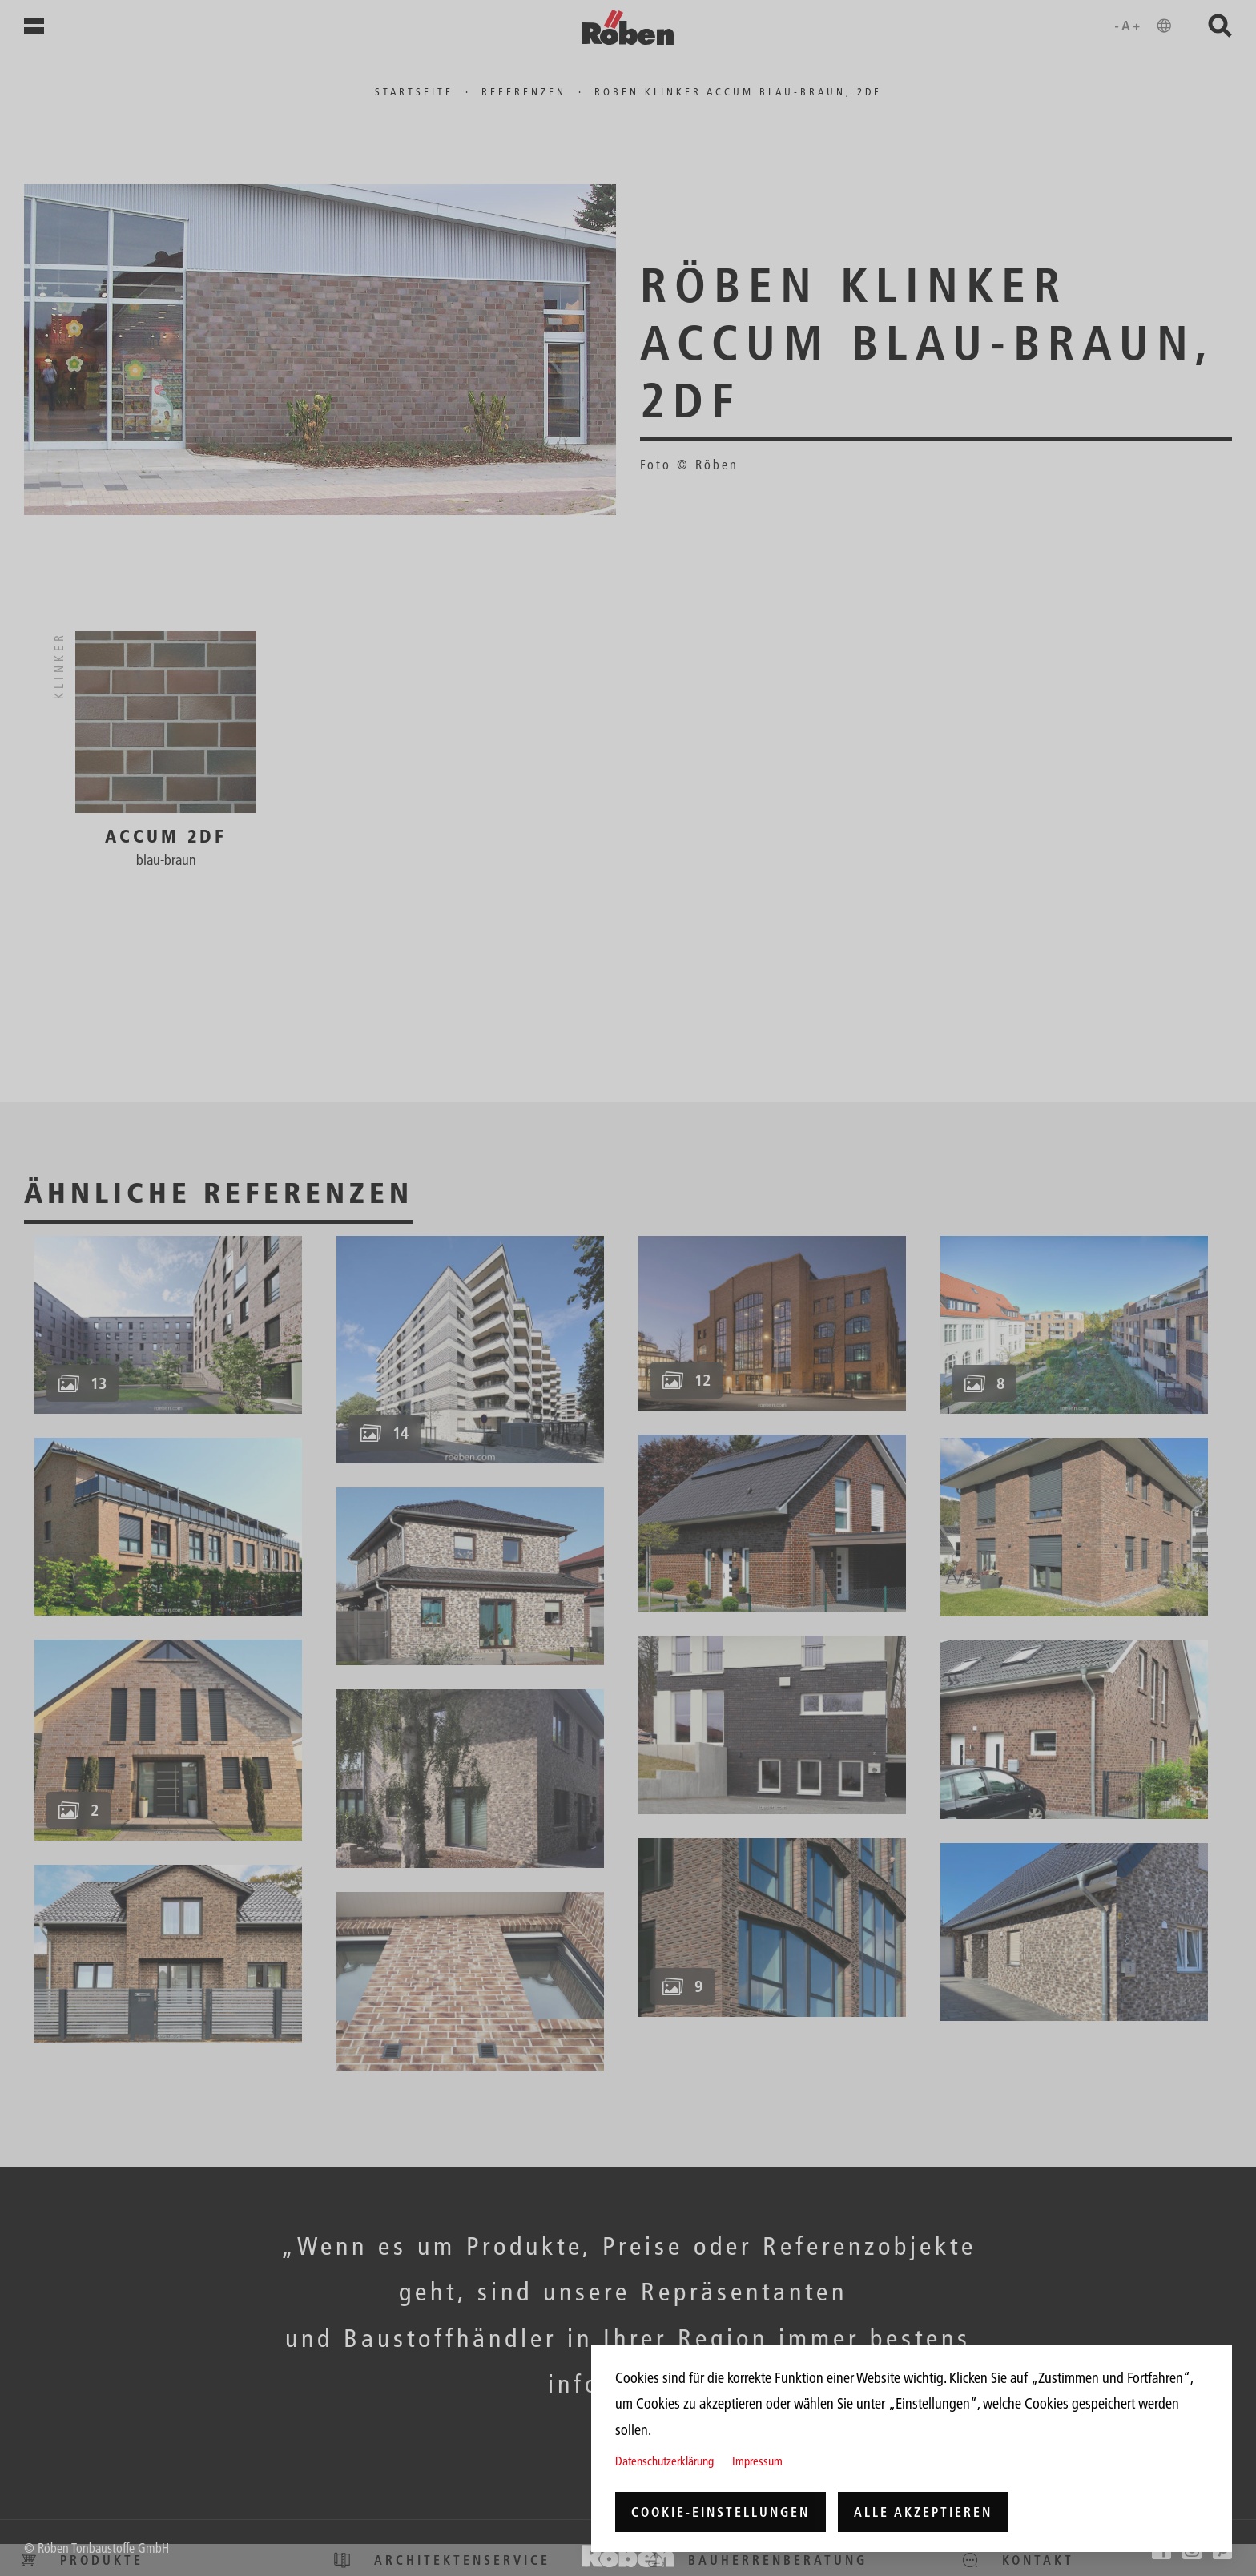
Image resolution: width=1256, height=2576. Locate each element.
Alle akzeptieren (923, 2512)
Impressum (757, 2461)
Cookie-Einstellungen (720, 2512)
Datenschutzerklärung (664, 2461)
